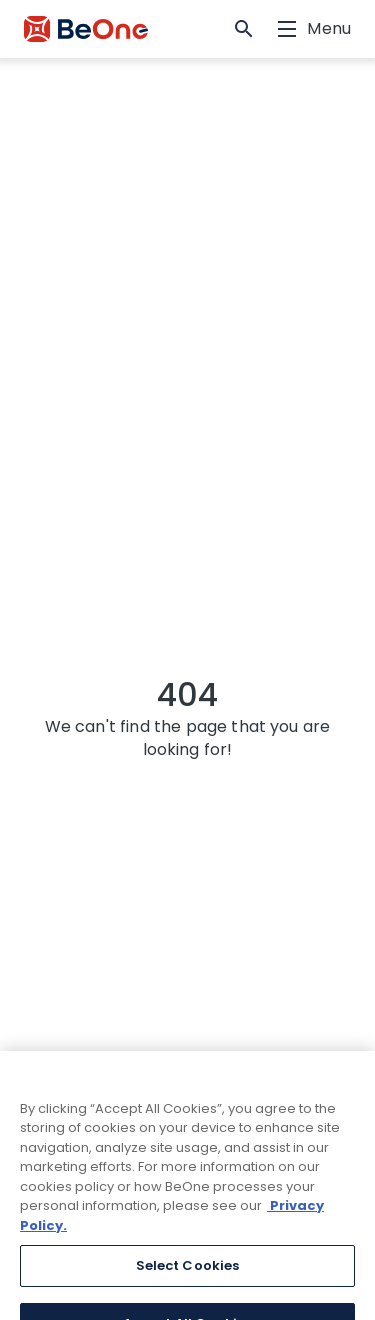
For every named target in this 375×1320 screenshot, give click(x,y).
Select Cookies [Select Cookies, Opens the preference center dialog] (188, 1278)
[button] (244, 29)
